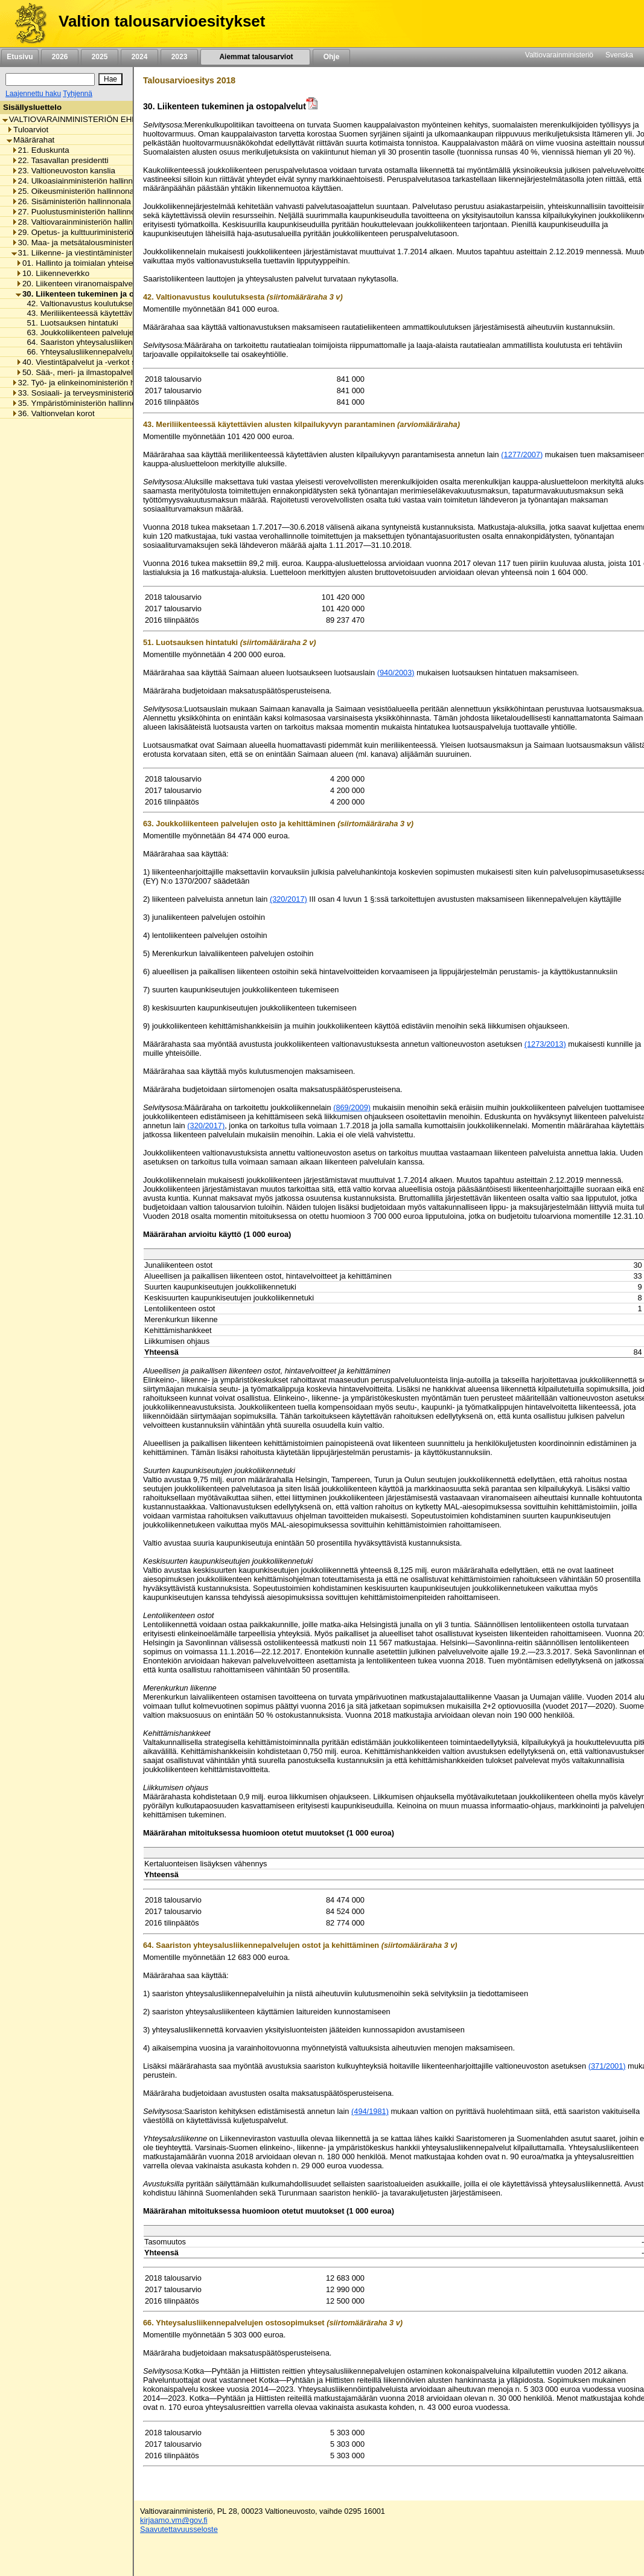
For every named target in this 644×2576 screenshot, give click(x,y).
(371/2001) (607, 2065)
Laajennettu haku (33, 93)
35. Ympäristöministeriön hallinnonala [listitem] (81, 403)
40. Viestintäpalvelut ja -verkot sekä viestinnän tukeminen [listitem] (121, 362)
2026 (60, 57)
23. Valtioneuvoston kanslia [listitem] (63, 170)
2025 (100, 57)
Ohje (331, 57)
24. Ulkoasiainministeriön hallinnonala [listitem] (82, 180)
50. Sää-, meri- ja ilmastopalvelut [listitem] (77, 372)
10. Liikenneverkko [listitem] (52, 273)
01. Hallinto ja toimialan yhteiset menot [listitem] (88, 263)
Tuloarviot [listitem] (27, 129)
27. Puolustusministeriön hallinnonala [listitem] (81, 211)
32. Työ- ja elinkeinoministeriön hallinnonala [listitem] (92, 382)
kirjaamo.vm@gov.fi (174, 2520)
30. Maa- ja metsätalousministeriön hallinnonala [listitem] (99, 242)
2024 (139, 57)
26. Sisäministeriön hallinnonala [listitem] (71, 201)
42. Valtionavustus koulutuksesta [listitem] (81, 303)
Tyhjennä (77, 93)
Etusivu (20, 57)
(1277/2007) (522, 454)
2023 (179, 57)
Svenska (619, 55)
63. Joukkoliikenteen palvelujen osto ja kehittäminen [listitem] (116, 332)
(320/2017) (288, 899)
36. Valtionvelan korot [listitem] (53, 413)
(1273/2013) (545, 1044)
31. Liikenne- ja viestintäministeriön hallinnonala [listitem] (99, 252)
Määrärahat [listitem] (30, 139)
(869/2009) (352, 1107)
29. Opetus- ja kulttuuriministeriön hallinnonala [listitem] (97, 232)
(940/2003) (396, 672)
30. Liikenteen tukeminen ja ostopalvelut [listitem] (96, 293)
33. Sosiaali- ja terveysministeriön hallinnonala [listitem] (97, 392)
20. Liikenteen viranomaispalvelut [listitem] (78, 283)
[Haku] (50, 79)
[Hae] (110, 79)
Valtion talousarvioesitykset (162, 21)
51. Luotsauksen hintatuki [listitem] (69, 322)
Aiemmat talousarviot (255, 57)
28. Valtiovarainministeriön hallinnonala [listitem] (84, 221)
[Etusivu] (26, 23)
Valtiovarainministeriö (559, 55)
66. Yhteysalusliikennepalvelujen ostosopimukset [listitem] (110, 351)
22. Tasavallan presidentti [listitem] (60, 160)
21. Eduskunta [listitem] (40, 150)
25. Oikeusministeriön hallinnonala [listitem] (76, 191)
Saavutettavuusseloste (179, 2529)
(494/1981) (370, 2111)
